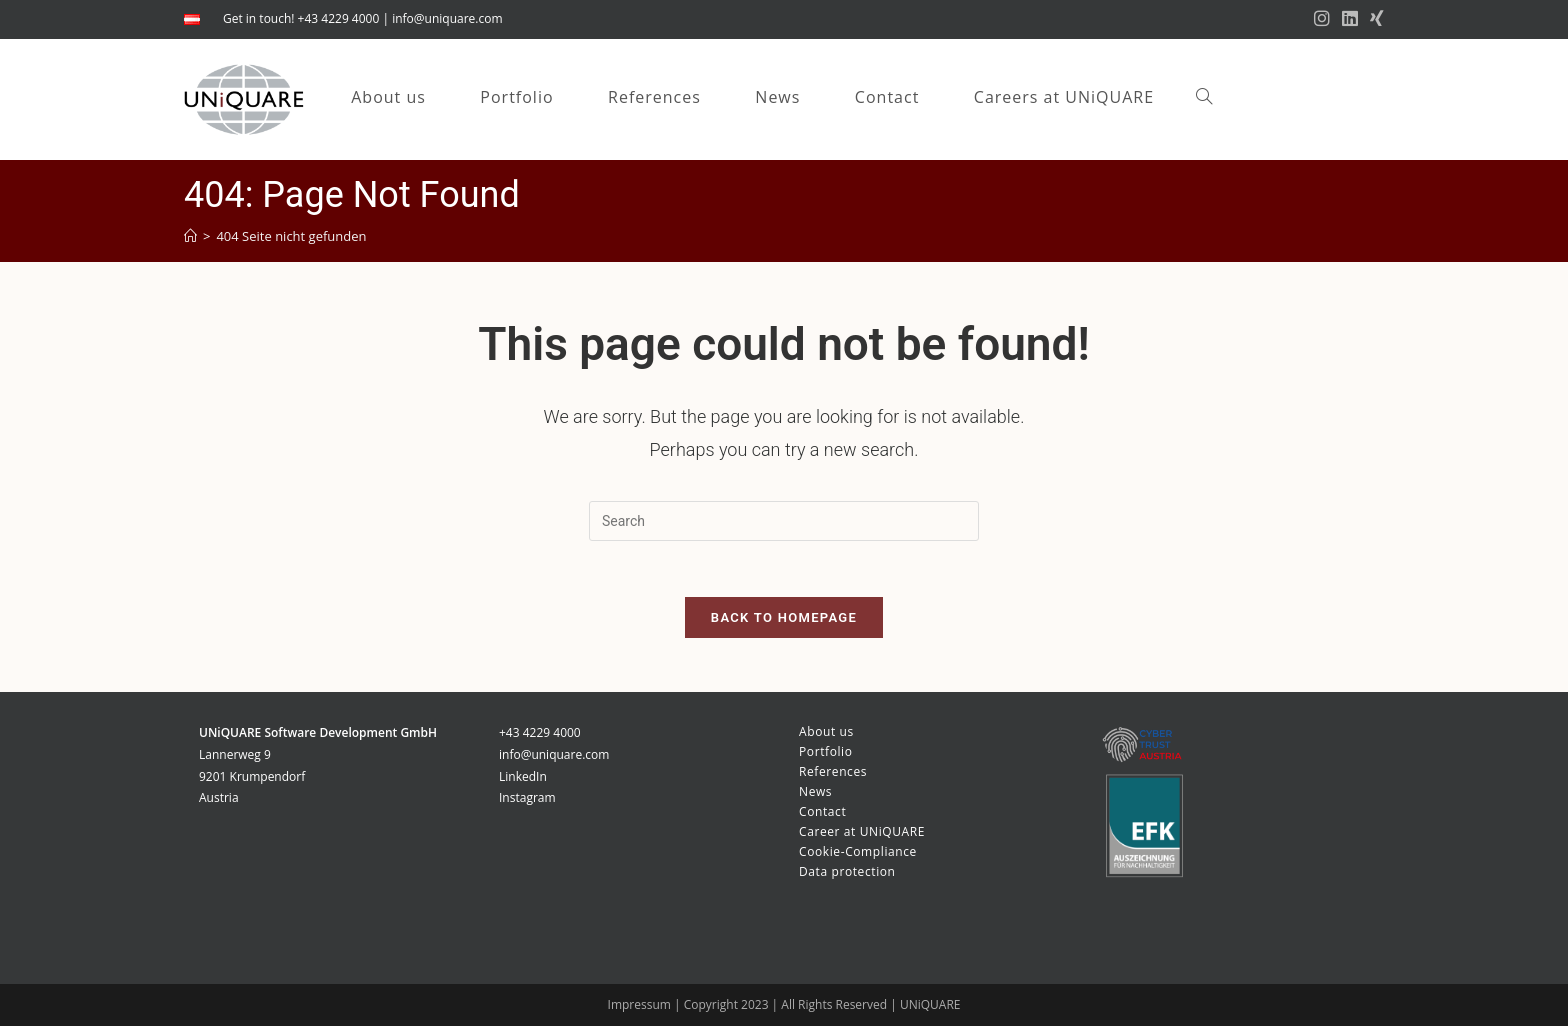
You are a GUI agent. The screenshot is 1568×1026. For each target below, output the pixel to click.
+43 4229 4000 (540, 732)
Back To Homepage (784, 621)
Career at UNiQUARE (862, 831)
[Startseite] (190, 236)
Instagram (527, 797)
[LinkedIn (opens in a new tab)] (1350, 19)
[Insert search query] (784, 521)
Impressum (641, 1004)
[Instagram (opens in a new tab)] (1322, 19)
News (815, 791)
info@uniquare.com (447, 18)
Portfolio (826, 751)
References (833, 771)
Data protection (847, 871)
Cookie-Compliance (858, 851)
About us (826, 731)
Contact (822, 811)
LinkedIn (523, 775)
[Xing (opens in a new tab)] (1374, 19)
